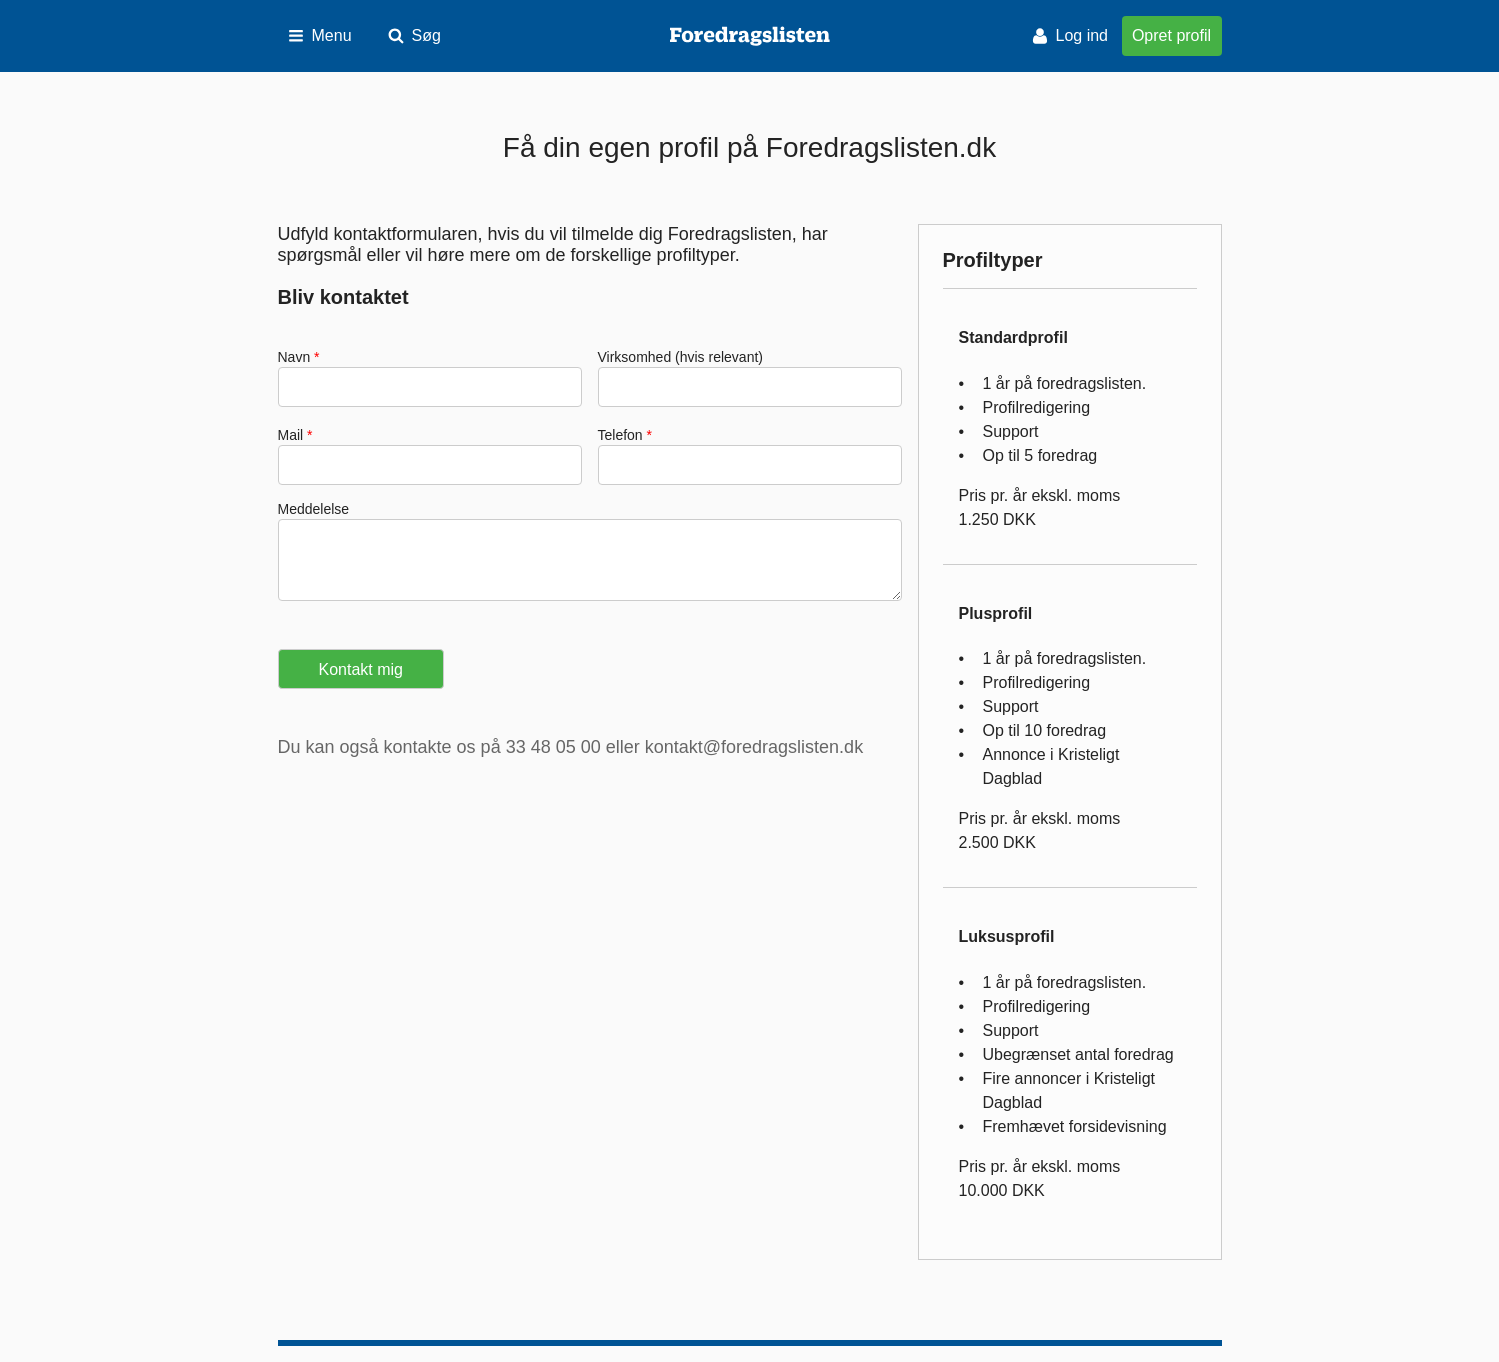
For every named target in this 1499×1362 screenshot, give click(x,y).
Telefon (622, 435)
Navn (296, 357)
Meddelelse (314, 509)
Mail (293, 435)
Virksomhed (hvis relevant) (680, 357)
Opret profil (1171, 35)
